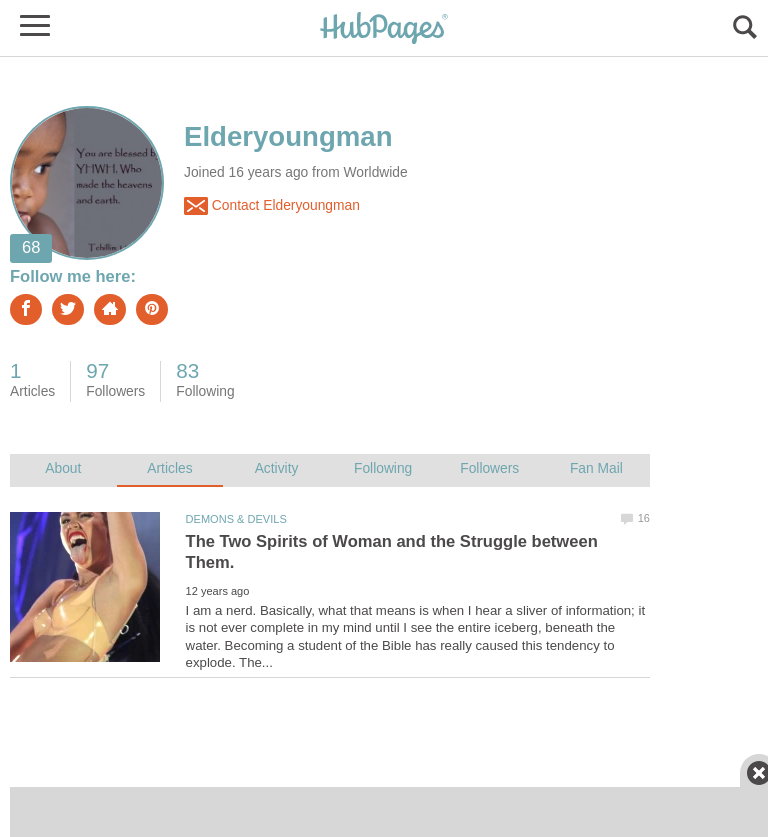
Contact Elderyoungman (272, 206)
